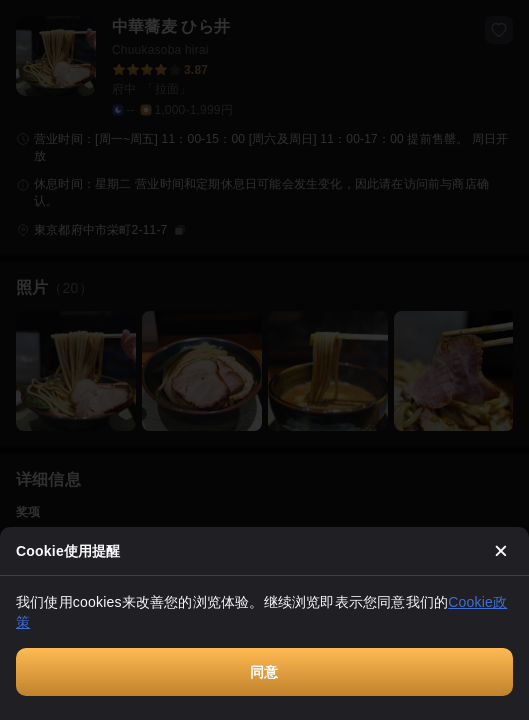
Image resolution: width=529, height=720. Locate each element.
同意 (264, 672)
